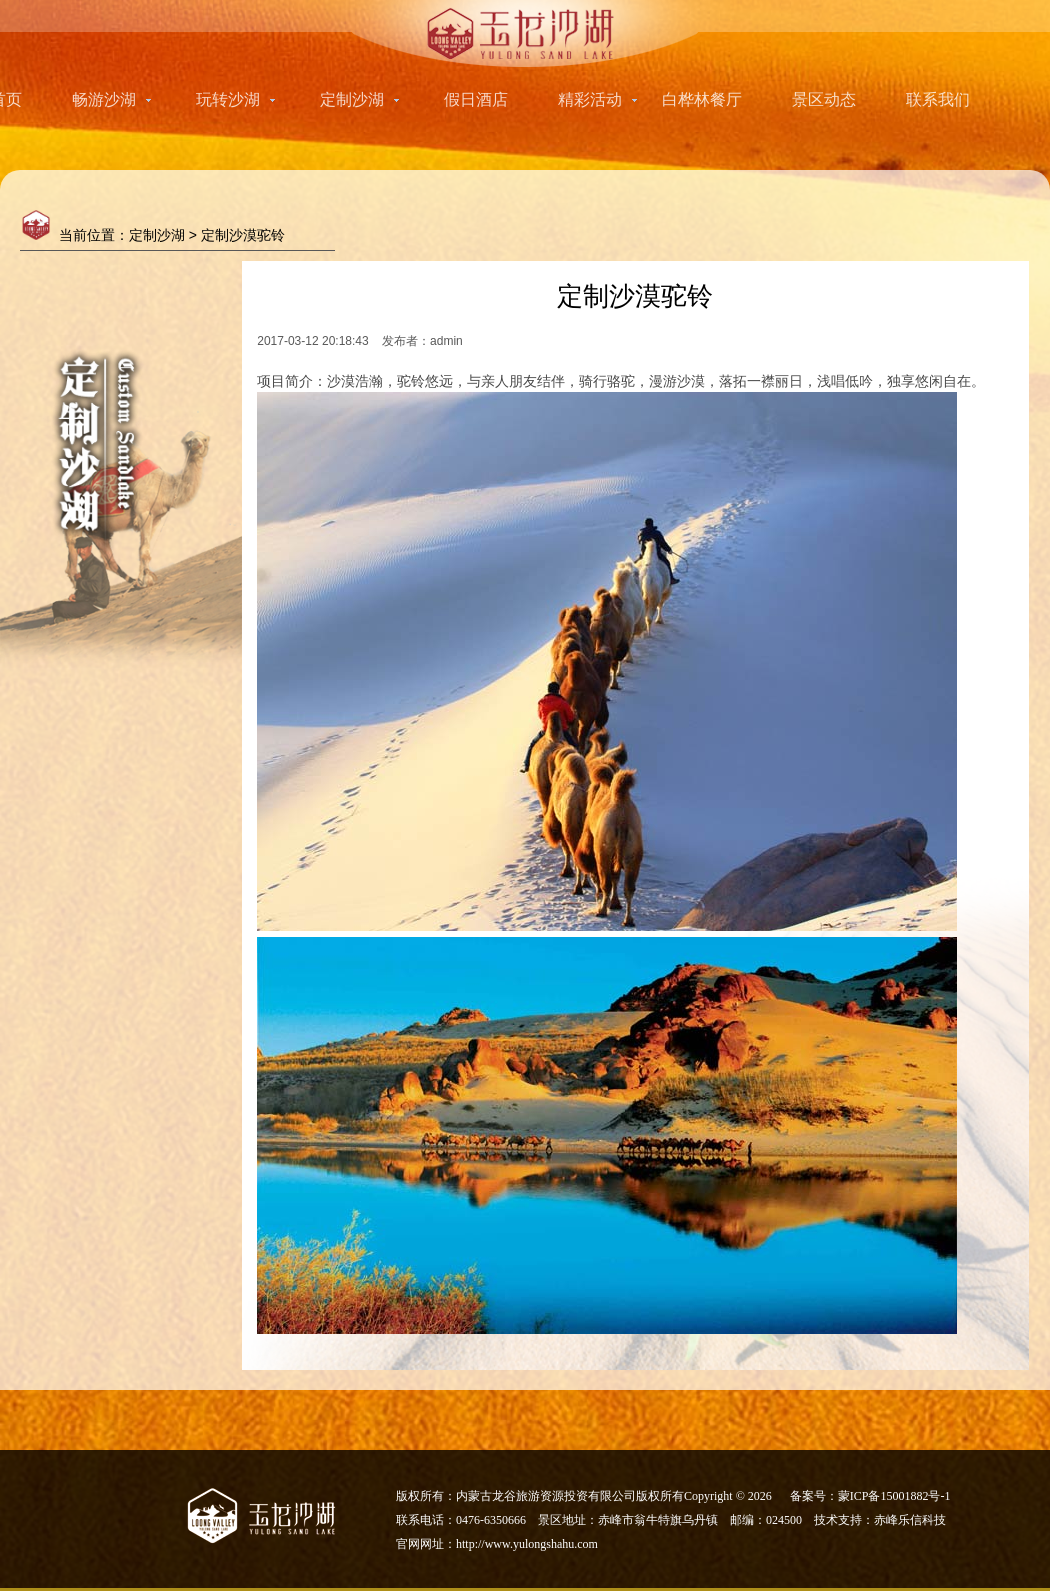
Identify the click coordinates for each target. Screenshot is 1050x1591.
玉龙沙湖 (525, 33)
